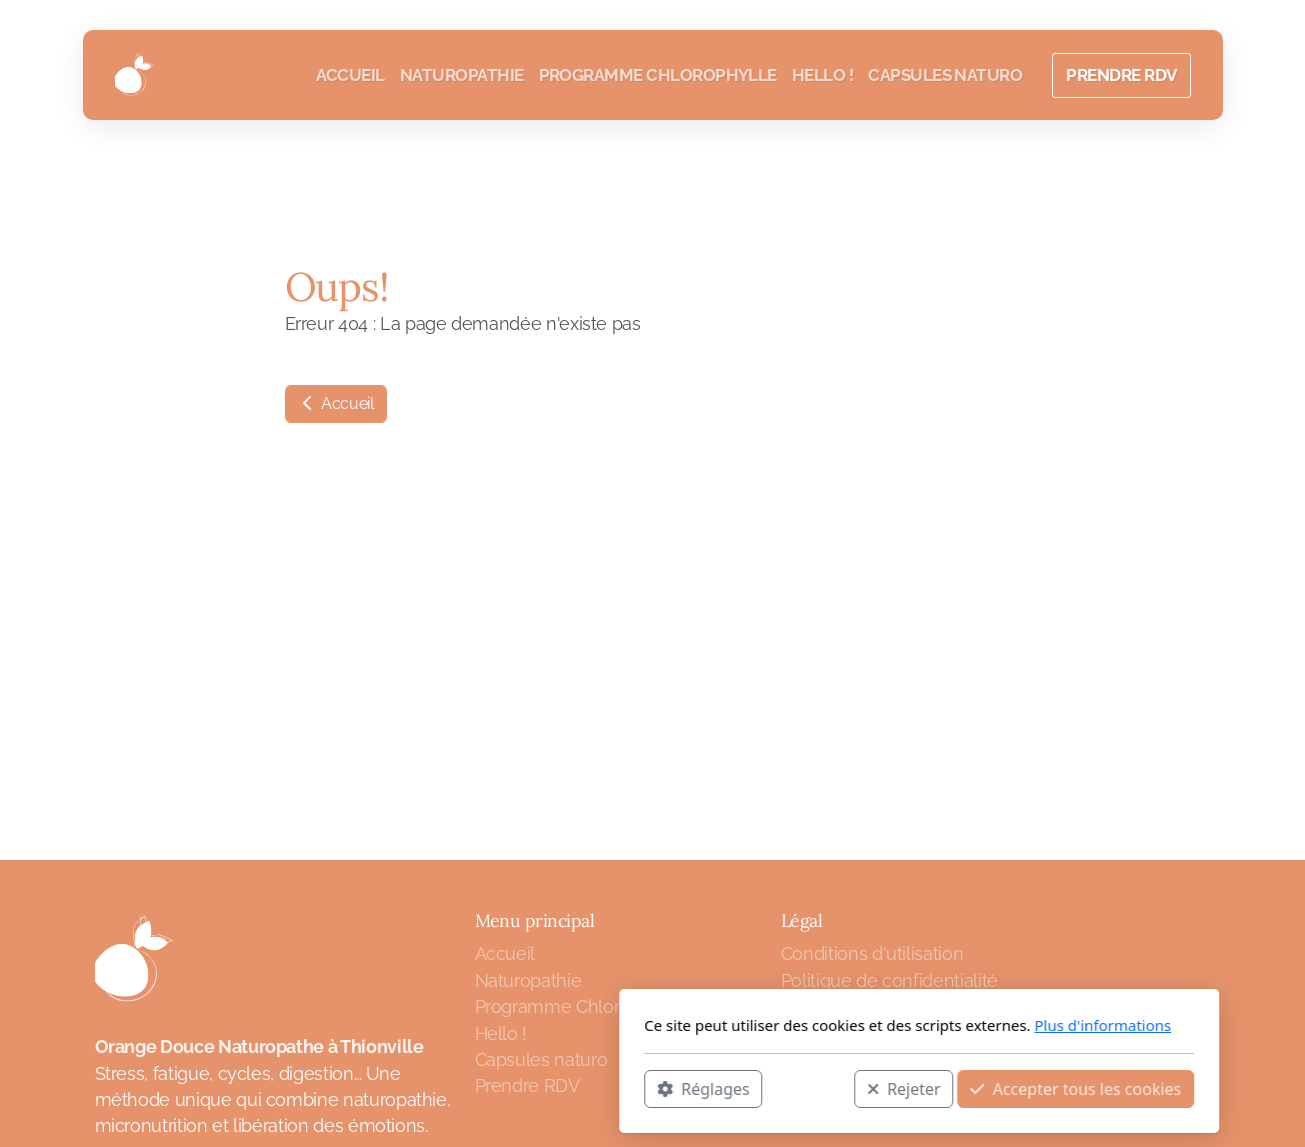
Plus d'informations (836, 1025)
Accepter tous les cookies (809, 1088)
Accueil (336, 403)
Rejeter (637, 1088)
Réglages (437, 1088)
